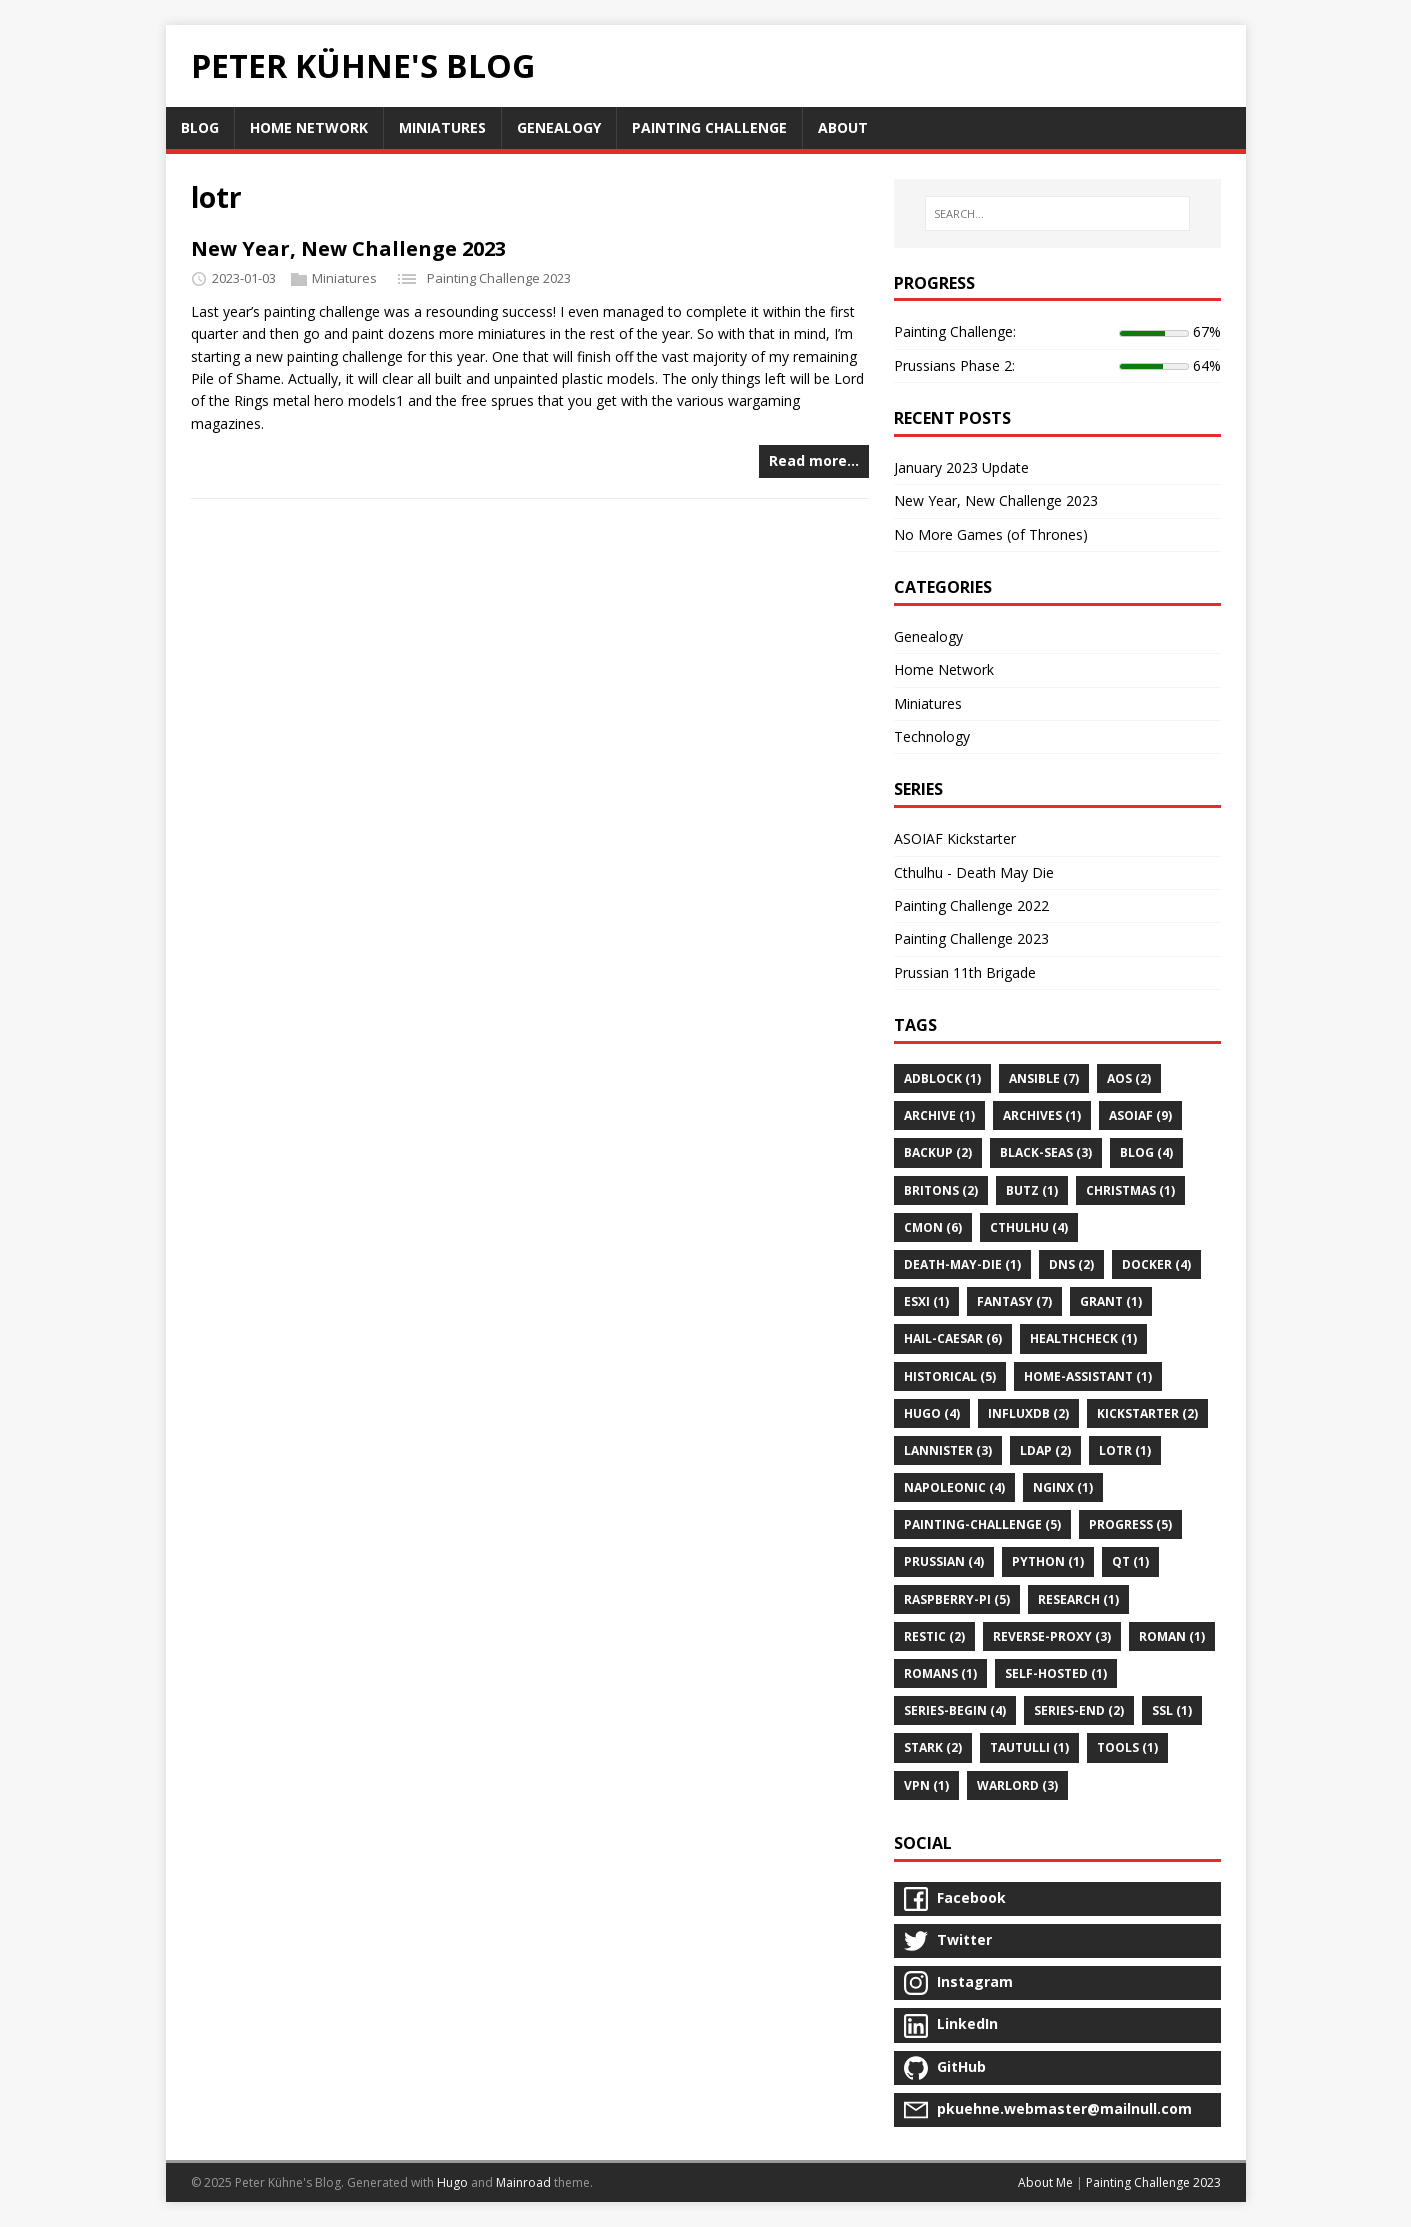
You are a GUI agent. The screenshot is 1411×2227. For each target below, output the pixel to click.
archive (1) (939, 1115)
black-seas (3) (1046, 1152)
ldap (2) (1045, 1450)
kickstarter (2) (1147, 1413)
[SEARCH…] (1057, 214)
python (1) (1048, 1561)
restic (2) (934, 1636)
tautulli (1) (1029, 1747)
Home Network (944, 669)
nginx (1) (1063, 1487)
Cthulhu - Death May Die (974, 872)
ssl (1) (1172, 1710)
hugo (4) (932, 1413)
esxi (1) (926, 1301)
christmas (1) (1130, 1190)
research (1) (1078, 1599)
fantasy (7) (1014, 1301)
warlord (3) (1017, 1785)
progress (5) (1130, 1524)
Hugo (452, 2182)
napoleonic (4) (954, 1487)
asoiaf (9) (1140, 1115)
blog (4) (1146, 1152)
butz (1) (1032, 1190)
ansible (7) (1044, 1078)
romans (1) (940, 1673)
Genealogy (928, 636)
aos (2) (1129, 1078)
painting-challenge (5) (982, 1524)
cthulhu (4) (1029, 1227)
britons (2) (941, 1190)
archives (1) (1042, 1115)
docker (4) (1156, 1264)
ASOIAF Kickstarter (955, 838)
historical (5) (950, 1376)
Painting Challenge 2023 (499, 278)
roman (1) (1172, 1636)
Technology (932, 736)
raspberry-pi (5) (957, 1599)
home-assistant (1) (1088, 1376)
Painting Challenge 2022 (971, 905)
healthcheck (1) (1083, 1338)
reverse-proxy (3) (1052, 1636)
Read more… (814, 460)
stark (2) (933, 1747)
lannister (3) (948, 1450)
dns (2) (1071, 1264)
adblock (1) (942, 1078)
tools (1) (1127, 1747)
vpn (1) (926, 1785)
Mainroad (523, 2182)
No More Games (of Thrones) (991, 534)
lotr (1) (1125, 1450)
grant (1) (1111, 1301)
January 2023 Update (961, 467)
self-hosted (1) (1056, 1673)
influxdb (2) (1028, 1413)
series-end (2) (1079, 1710)
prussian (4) (944, 1561)
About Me (1045, 2182)
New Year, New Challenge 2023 (348, 248)
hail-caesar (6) (953, 1338)
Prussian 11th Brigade (965, 972)
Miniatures (344, 278)
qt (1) (1130, 1561)
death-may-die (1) (962, 1264)
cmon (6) (933, 1227)
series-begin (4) (955, 1710)
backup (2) (938, 1152)
